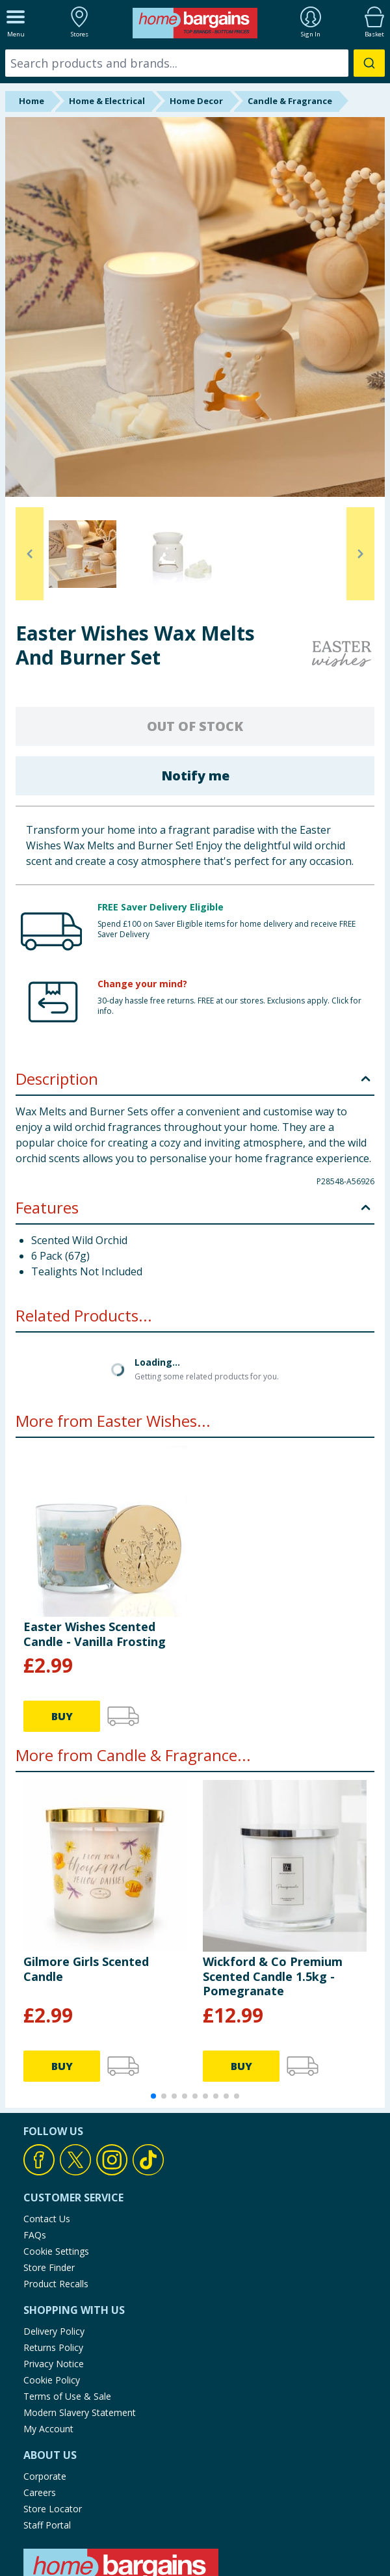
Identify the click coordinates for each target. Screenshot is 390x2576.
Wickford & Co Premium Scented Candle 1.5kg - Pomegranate (273, 1976)
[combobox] (195, 63)
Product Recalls (55, 2283)
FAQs (34, 2235)
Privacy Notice (53, 2363)
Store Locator (52, 2509)
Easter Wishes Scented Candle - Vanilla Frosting (94, 1634)
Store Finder (49, 2267)
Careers (39, 2492)
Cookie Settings (56, 2251)
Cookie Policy (51, 2380)
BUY (62, 1716)
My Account (48, 2429)
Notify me (195, 775)
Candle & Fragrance (290, 101)
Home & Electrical (107, 101)
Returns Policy (53, 2347)
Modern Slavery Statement (79, 2412)
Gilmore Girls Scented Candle (86, 1969)
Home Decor (196, 101)
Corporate (44, 2476)
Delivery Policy (53, 2331)
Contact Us (46, 2218)
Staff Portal (47, 2525)
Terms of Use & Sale (67, 2396)
